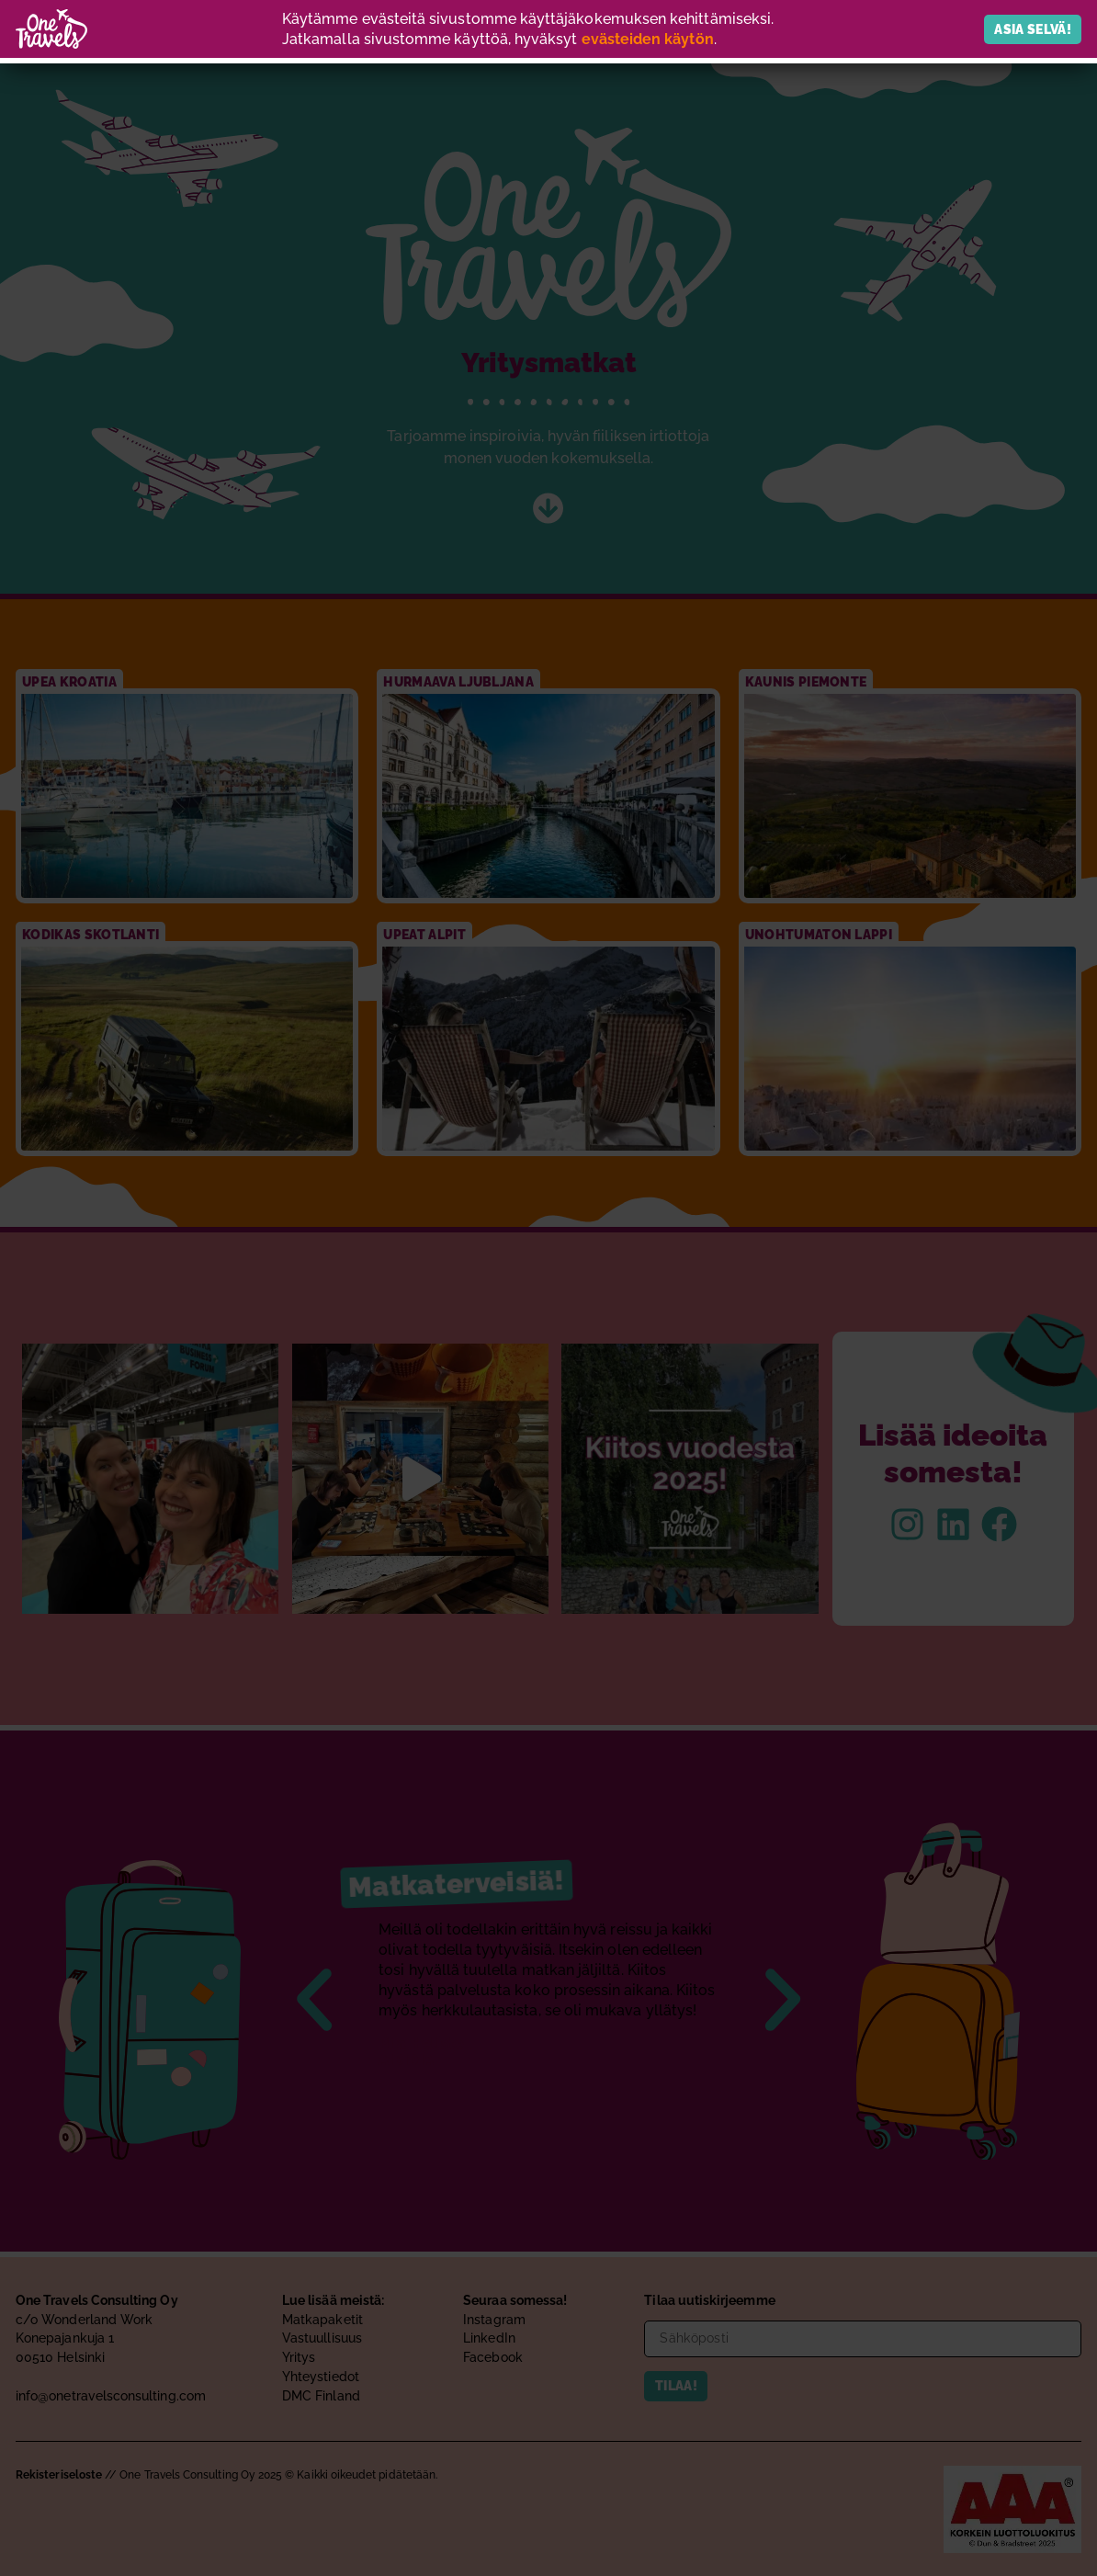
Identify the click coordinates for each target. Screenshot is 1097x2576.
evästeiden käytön (648, 39)
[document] (548, 1288)
